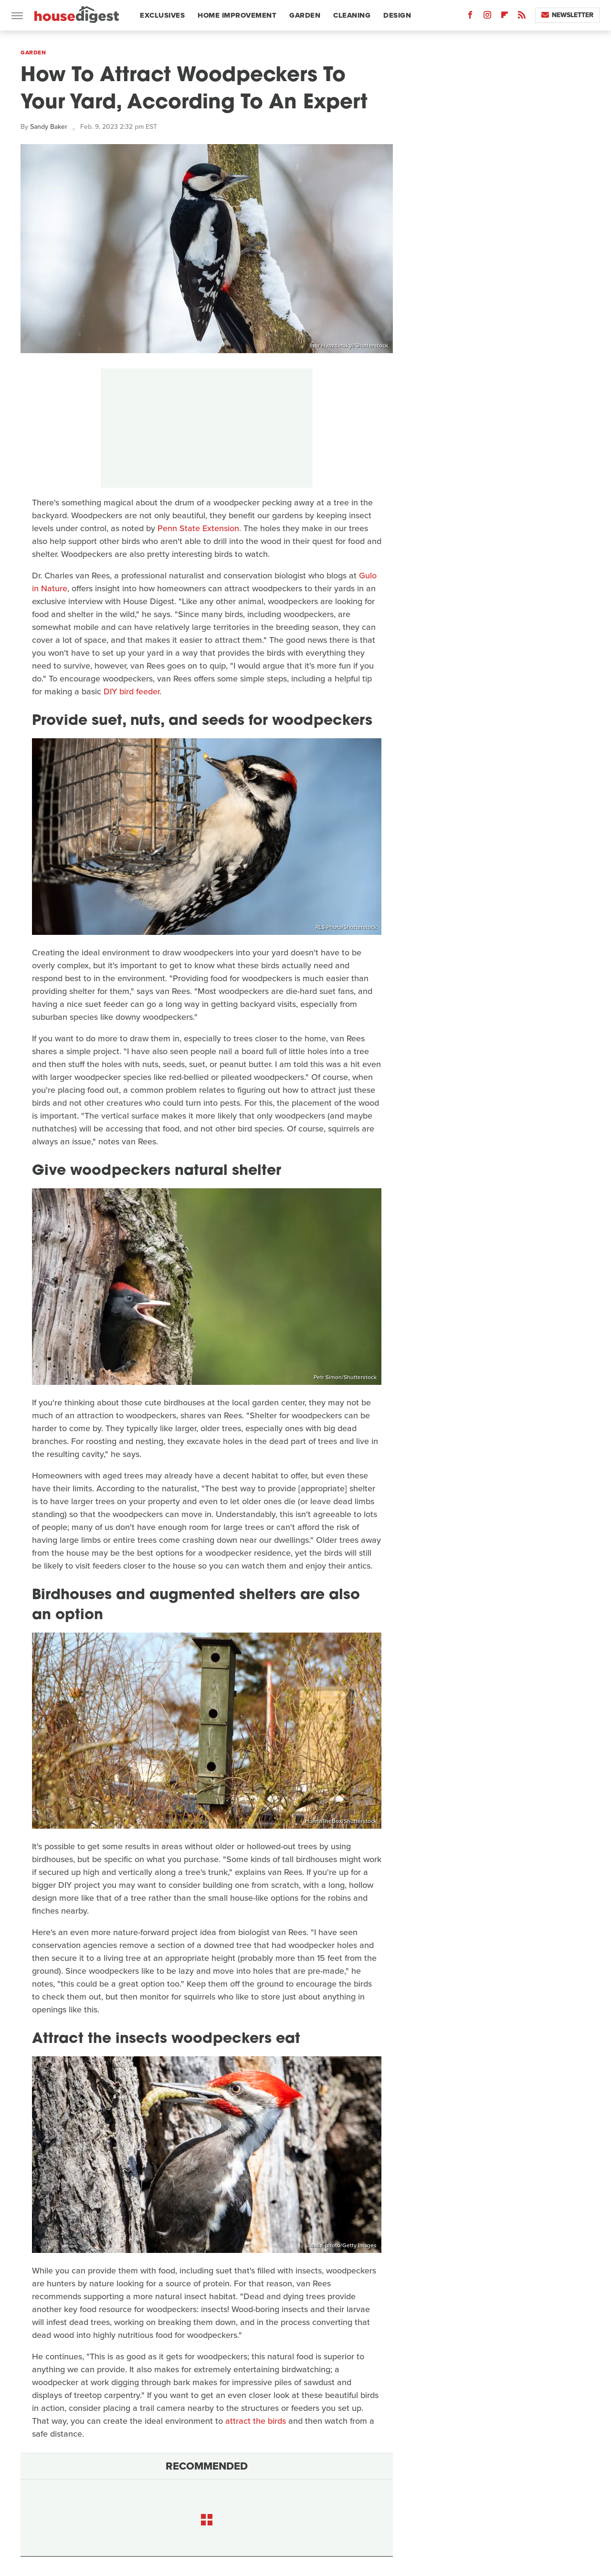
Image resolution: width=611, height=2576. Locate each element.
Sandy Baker (48, 127)
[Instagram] (487, 17)
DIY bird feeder (131, 691)
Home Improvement (237, 15)
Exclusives (162, 15)
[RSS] (522, 17)
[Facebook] (470, 17)
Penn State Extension (198, 528)
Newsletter (567, 15)
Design (397, 15)
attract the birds (255, 2421)
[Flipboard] (504, 17)
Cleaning (351, 15)
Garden (304, 15)
